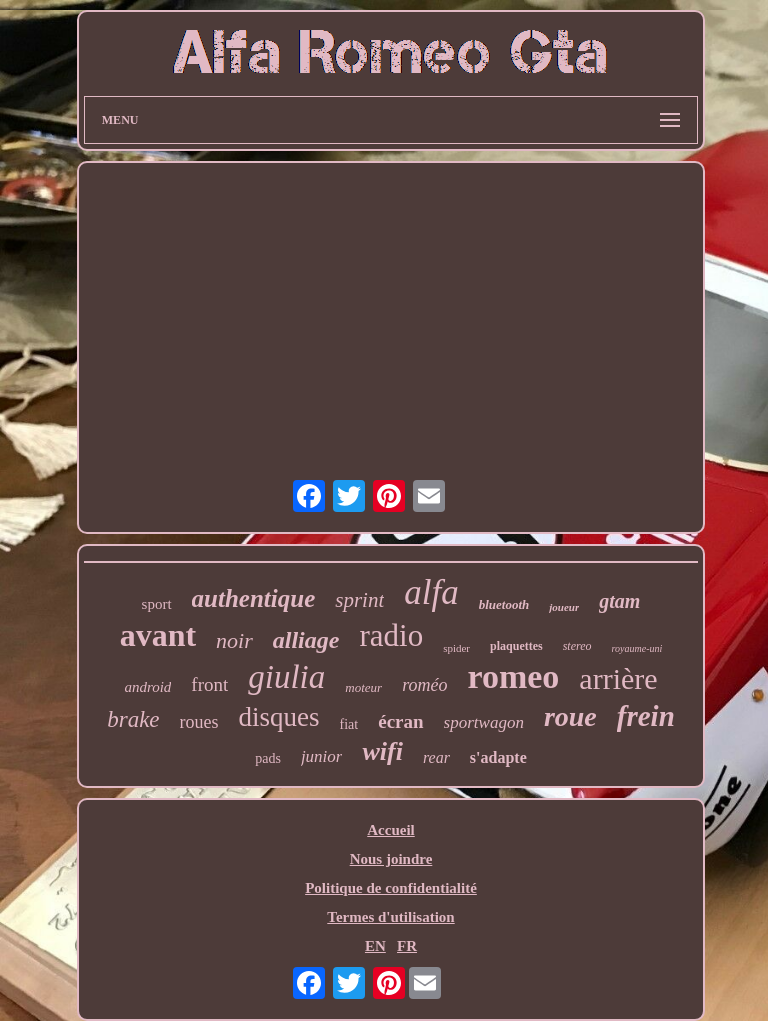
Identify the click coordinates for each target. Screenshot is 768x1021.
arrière (618, 678)
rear (436, 757)
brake (133, 719)
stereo (577, 646)
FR (407, 946)
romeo (513, 676)
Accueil (390, 830)
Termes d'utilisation (390, 917)
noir (234, 640)
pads (268, 758)
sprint (359, 600)
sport (157, 604)
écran (400, 721)
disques (279, 717)
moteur (363, 687)
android (147, 687)
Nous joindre (391, 859)
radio (391, 635)
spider (456, 648)
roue (570, 716)
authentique (254, 598)
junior (322, 756)
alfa (431, 592)
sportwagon (484, 722)
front (209, 684)
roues (199, 722)
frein (646, 716)
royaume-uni (637, 648)
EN (375, 946)
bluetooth (504, 604)
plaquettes (516, 646)
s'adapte (498, 757)
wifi (382, 751)
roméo (424, 685)
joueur (564, 607)
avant (158, 635)
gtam (619, 601)
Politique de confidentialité (391, 888)
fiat (349, 724)
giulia (286, 677)
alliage (306, 640)
